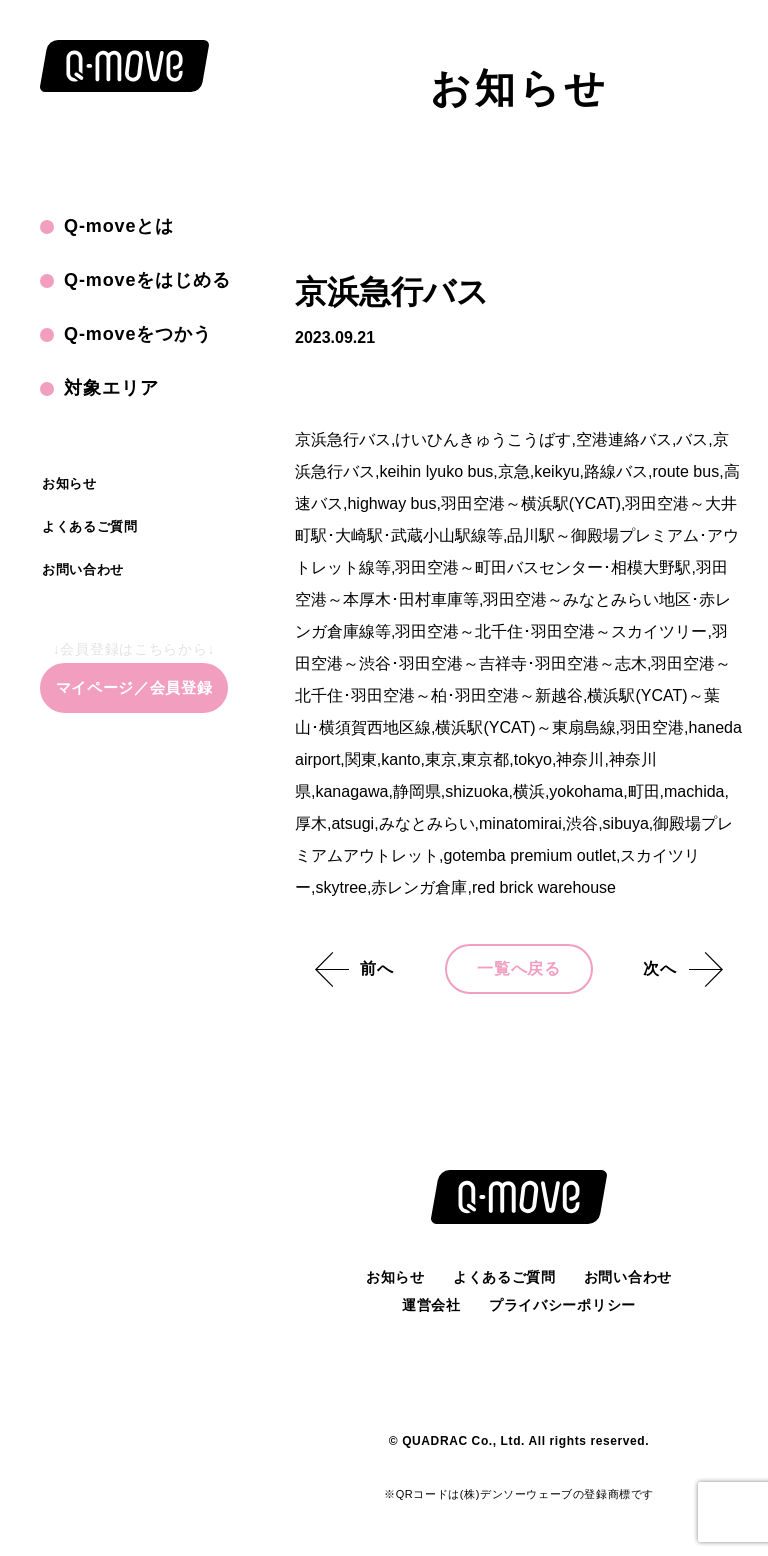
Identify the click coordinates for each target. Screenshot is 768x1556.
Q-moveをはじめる (147, 280)
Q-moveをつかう (138, 334)
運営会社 (431, 1305)
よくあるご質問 (90, 526)
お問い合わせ (83, 569)
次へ (660, 968)
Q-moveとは (119, 226)
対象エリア (111, 388)
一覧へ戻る (519, 968)
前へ (377, 968)
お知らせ (69, 483)
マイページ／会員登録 (134, 687)
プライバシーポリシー (562, 1305)
